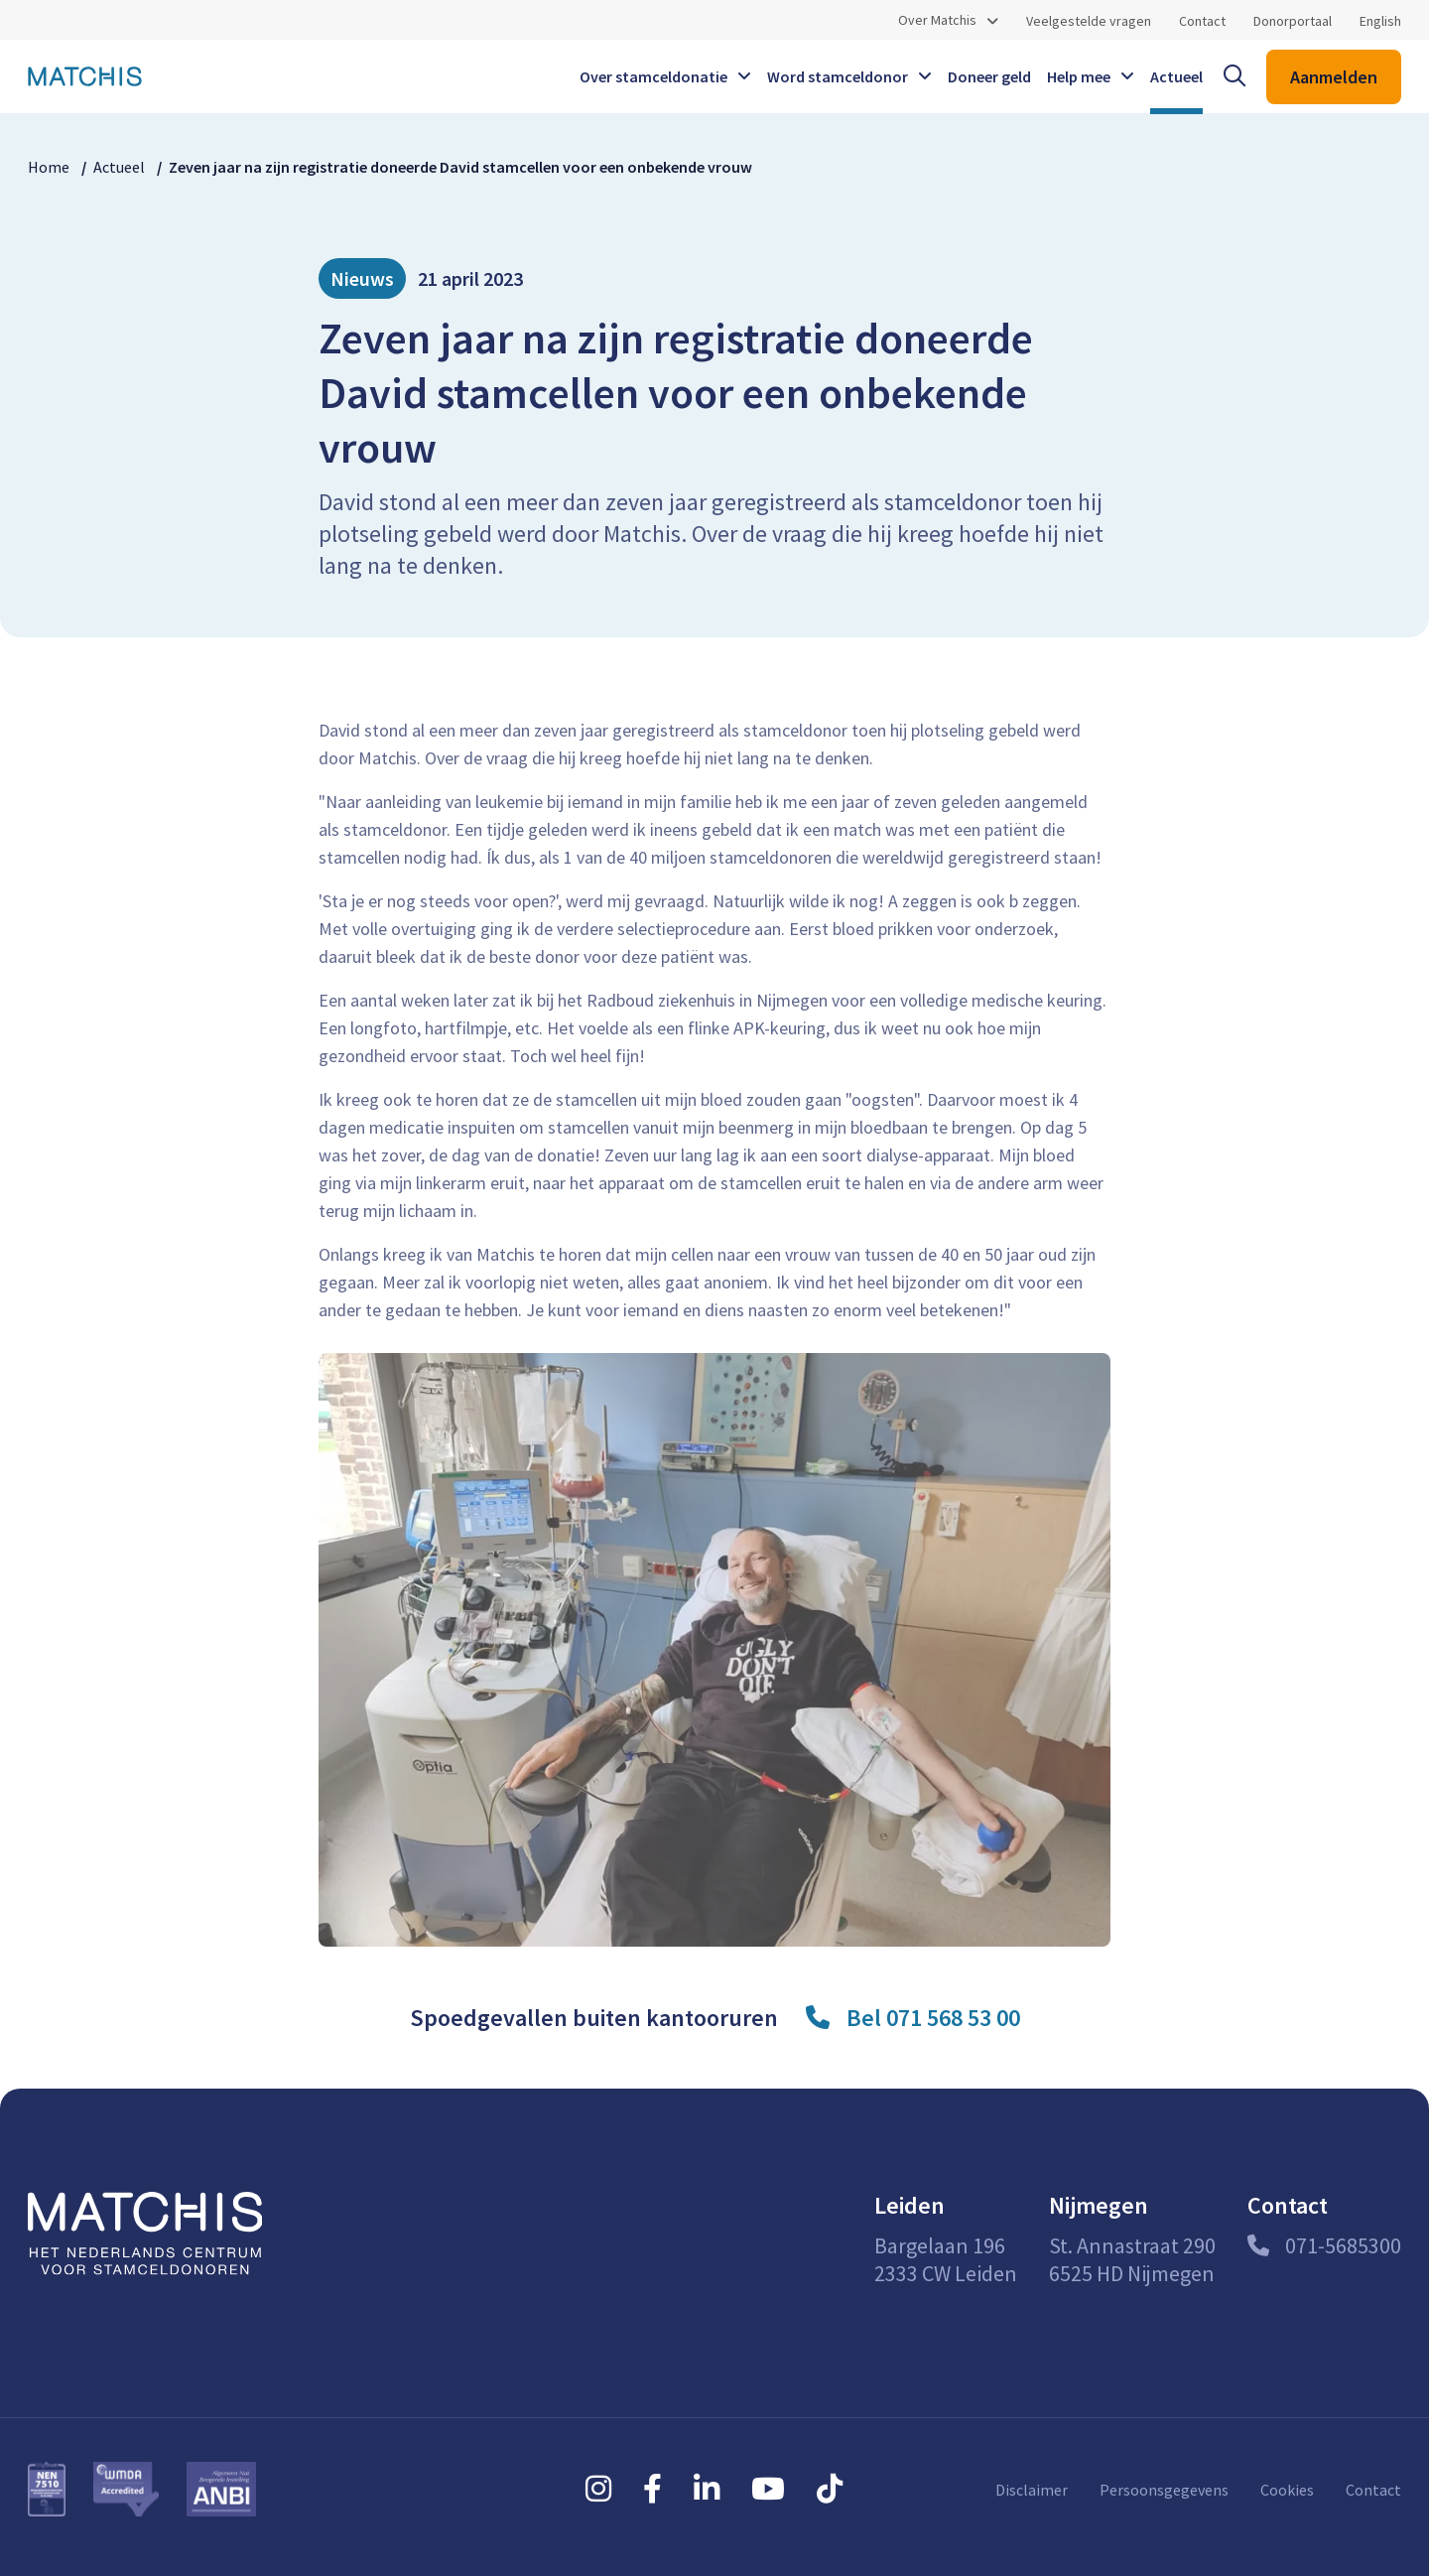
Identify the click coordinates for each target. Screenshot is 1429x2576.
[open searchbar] (1234, 76)
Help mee (1078, 76)
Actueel (1176, 76)
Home (48, 167)
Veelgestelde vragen (1088, 21)
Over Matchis (937, 20)
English (1380, 21)
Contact (1202, 21)
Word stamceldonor (837, 76)
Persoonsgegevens (1164, 2490)
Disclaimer (1031, 2490)
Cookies (1287, 2490)
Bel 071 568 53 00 (933, 2017)
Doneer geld (989, 76)
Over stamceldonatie (653, 76)
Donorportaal (1292, 21)
